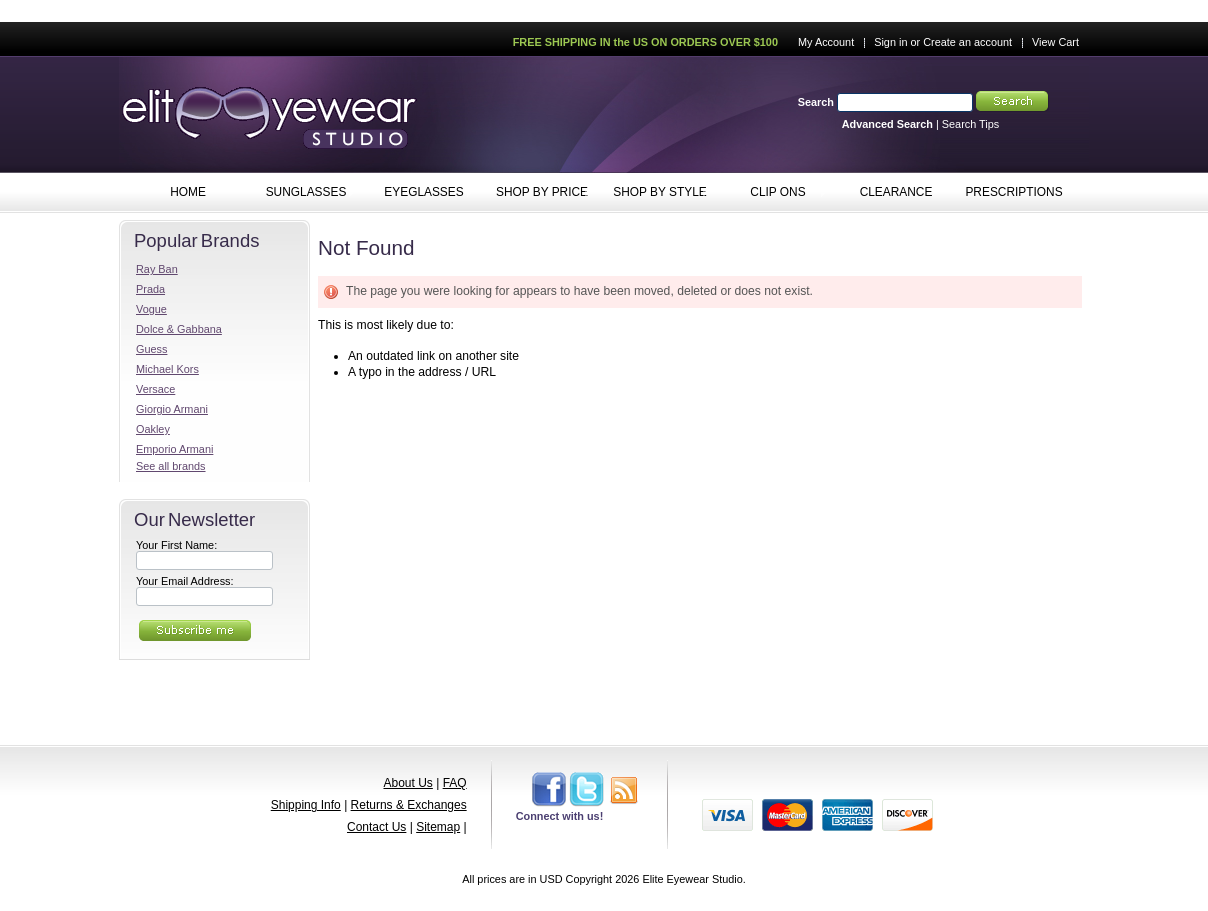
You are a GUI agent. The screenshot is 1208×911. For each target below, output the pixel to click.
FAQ (455, 783)
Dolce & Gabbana (179, 329)
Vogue (151, 309)
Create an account (967, 42)
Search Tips (970, 124)
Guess (151, 349)
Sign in (890, 42)
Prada (150, 289)
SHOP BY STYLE (655, 193)
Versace (155, 389)
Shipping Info (306, 805)
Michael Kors (167, 369)
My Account (826, 42)
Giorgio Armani (172, 409)
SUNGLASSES (301, 193)
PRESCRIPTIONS (1013, 192)
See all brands (171, 466)
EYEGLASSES (419, 193)
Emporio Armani (174, 449)
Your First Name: (176, 545)
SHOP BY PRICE (537, 193)
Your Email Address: (185, 581)
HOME (188, 192)
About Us (407, 783)
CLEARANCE (896, 192)
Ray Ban (157, 269)
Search (816, 102)
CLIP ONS (773, 193)
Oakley (153, 429)
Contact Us (376, 827)
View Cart (1055, 42)
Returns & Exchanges (409, 805)
